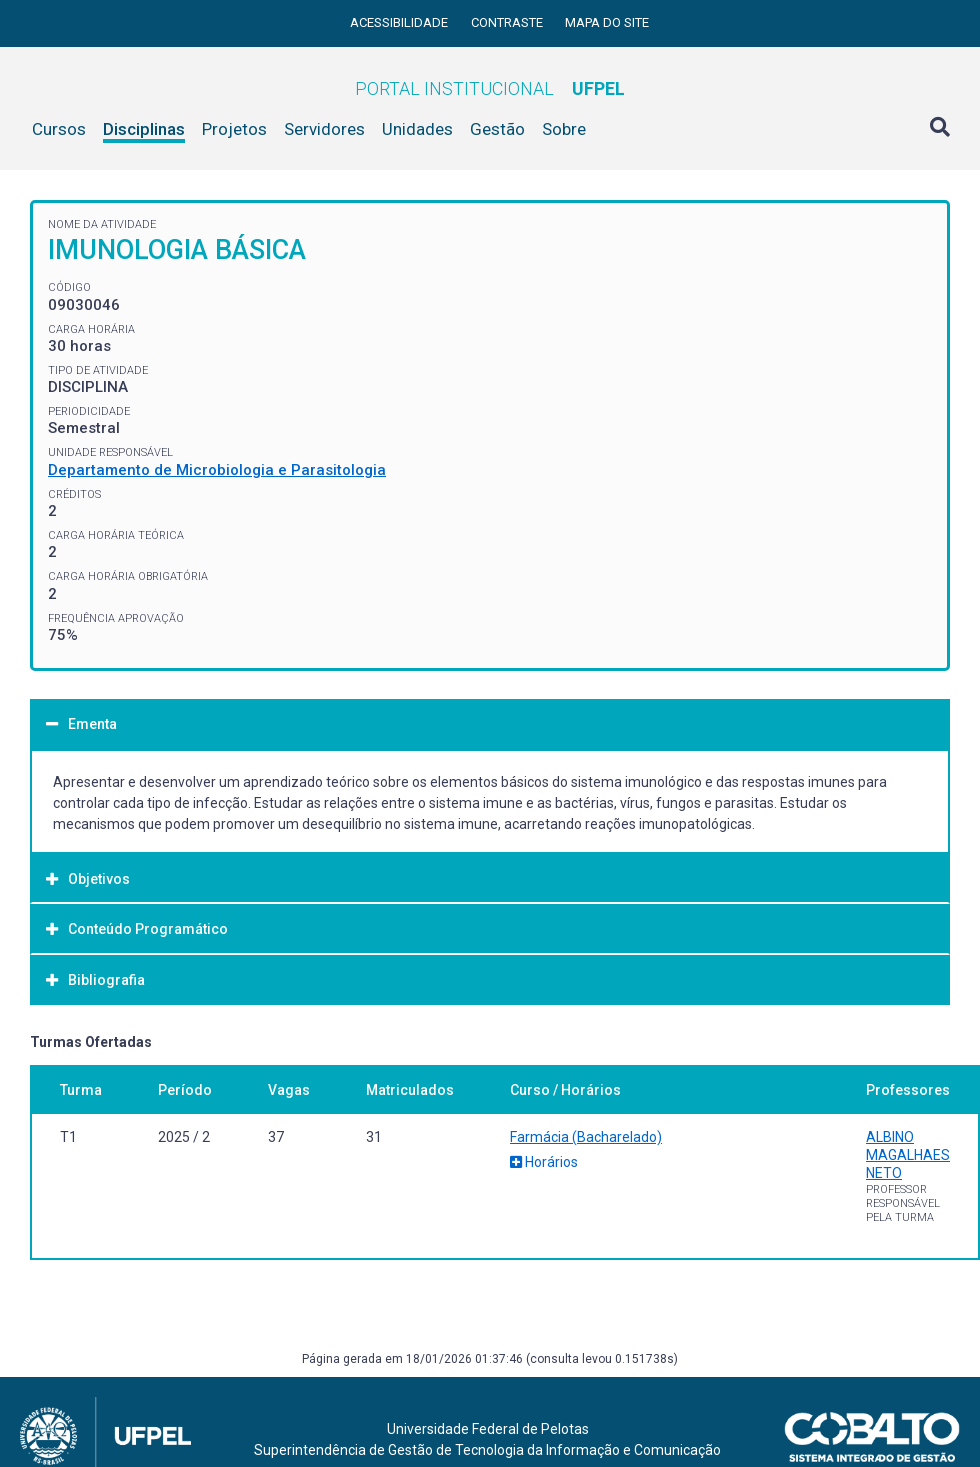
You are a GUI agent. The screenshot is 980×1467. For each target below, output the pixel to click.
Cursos (59, 129)
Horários (544, 1162)
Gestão (497, 129)
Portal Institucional (490, 88)
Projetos (234, 129)
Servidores (324, 129)
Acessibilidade (400, 22)
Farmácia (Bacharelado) (586, 1137)
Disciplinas (144, 129)
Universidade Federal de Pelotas (488, 1429)
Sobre (564, 129)
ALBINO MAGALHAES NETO (908, 1155)
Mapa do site (607, 22)
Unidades (417, 129)
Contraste (508, 22)
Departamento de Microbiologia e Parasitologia (217, 470)
